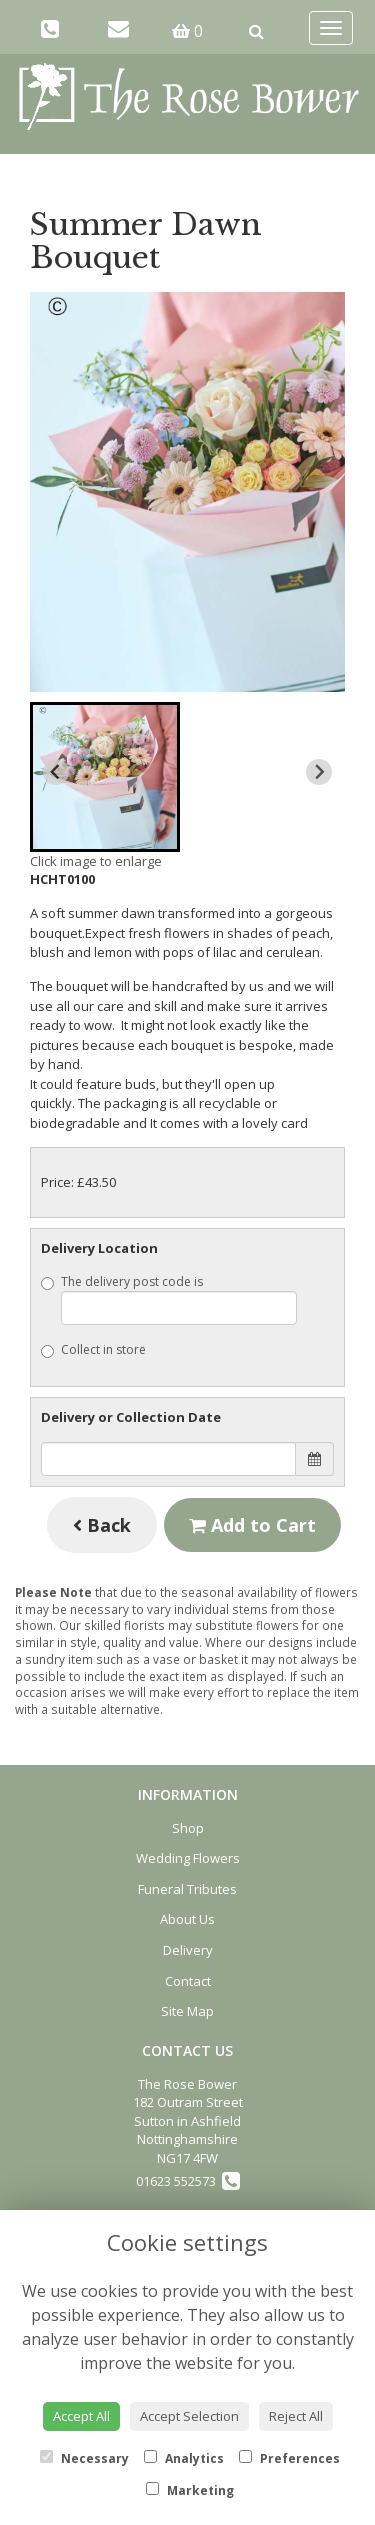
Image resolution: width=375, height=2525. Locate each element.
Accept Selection (189, 2416)
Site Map (187, 2011)
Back (102, 1525)
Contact (188, 1981)
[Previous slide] (56, 772)
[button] (105, 777)
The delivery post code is (169, 1299)
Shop (188, 1828)
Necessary (84, 2458)
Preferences (289, 2458)
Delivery (188, 1950)
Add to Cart (252, 1525)
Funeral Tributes (187, 1889)
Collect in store (93, 1349)
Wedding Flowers (188, 1858)
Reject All (296, 2416)
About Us (187, 1919)
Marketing (190, 2490)
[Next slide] (319, 772)
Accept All (81, 2416)
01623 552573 (188, 2181)
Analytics (184, 2458)
